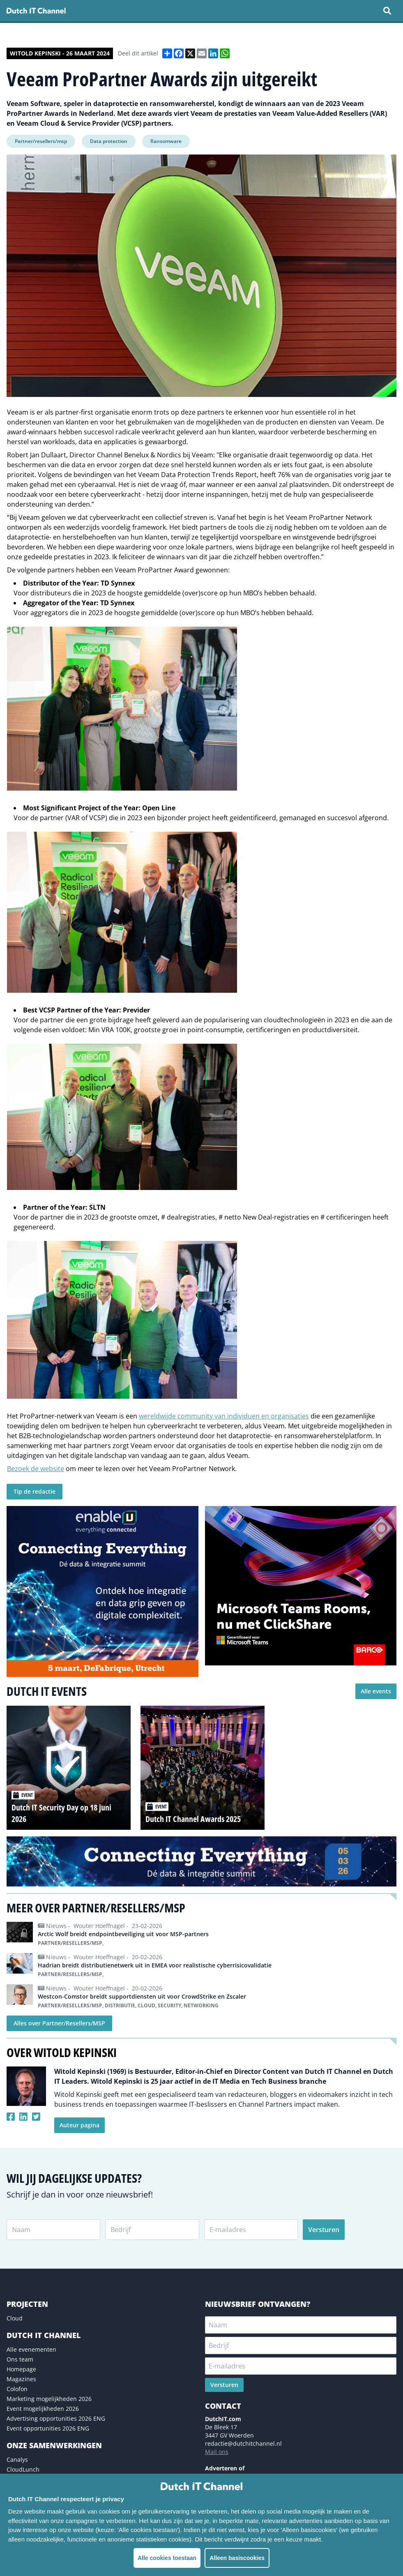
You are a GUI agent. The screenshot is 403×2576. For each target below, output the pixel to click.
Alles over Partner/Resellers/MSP (59, 2023)
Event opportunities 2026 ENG (48, 2428)
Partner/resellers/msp (41, 141)
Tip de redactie (34, 1491)
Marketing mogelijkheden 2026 (49, 2399)
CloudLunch (23, 2469)
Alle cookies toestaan (167, 2558)
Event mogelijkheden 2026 (43, 2408)
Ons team (20, 2359)
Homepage (21, 2369)
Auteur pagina (79, 2125)
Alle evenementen (31, 2349)
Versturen (323, 2229)
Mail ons (216, 2452)
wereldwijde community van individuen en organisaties (224, 1416)
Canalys (17, 2459)
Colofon (17, 2389)
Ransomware (166, 141)
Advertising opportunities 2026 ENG (56, 2418)
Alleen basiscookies (237, 2558)
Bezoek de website (35, 1468)
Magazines (21, 2379)
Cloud (15, 2318)
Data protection (108, 141)
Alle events (376, 1691)
